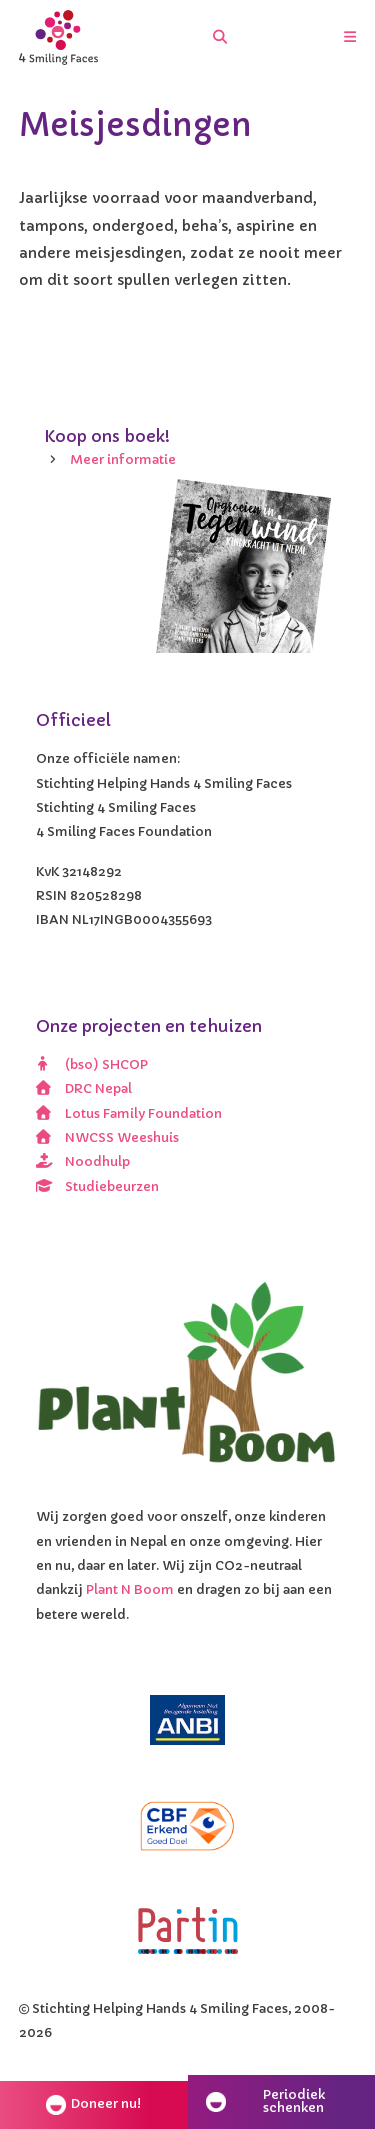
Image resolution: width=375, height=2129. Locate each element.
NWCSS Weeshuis (108, 1138)
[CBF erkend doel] (188, 1826)
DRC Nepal (84, 1089)
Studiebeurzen (98, 1187)
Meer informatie (123, 460)
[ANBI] (188, 1721)
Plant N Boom (130, 1590)
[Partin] (188, 1930)
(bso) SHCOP (92, 1065)
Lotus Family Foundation (129, 1114)
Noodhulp (83, 1162)
